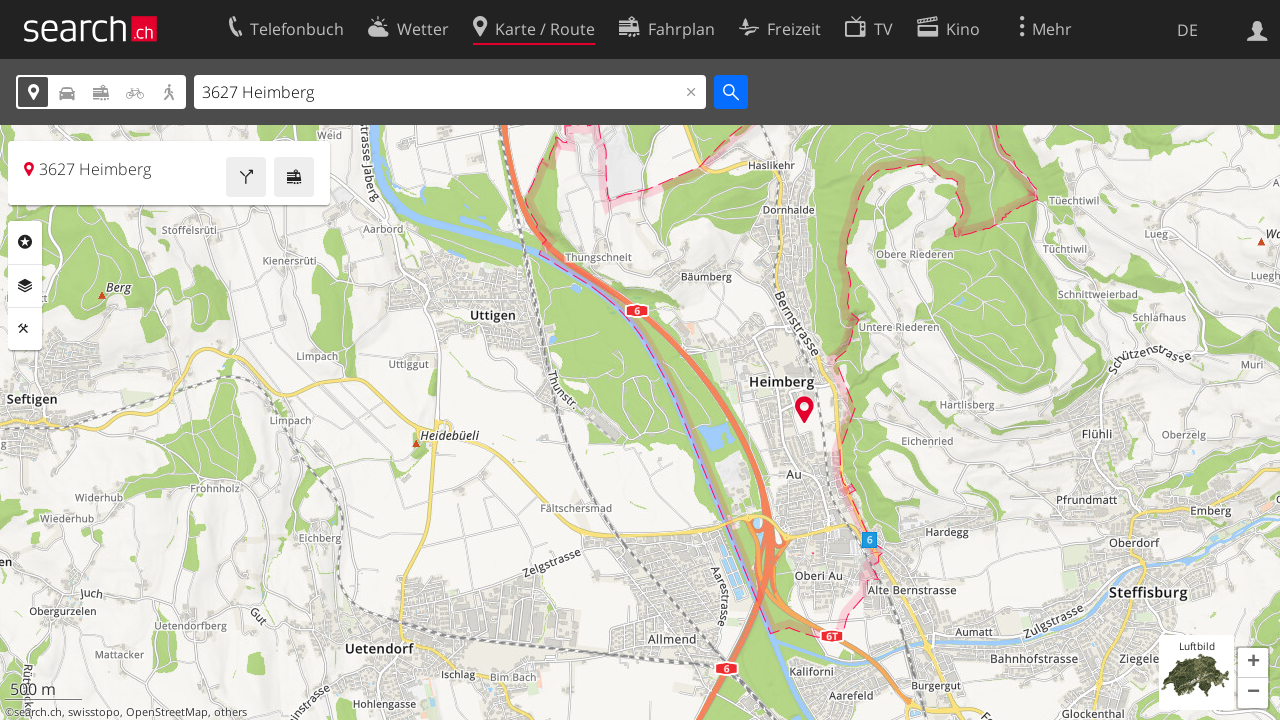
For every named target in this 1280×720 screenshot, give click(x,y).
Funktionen (25, 329)
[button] (1253, 663)
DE (1187, 30)
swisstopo (94, 712)
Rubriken (25, 242)
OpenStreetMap (167, 712)
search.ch (38, 712)
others (230, 712)
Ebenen (25, 286)
